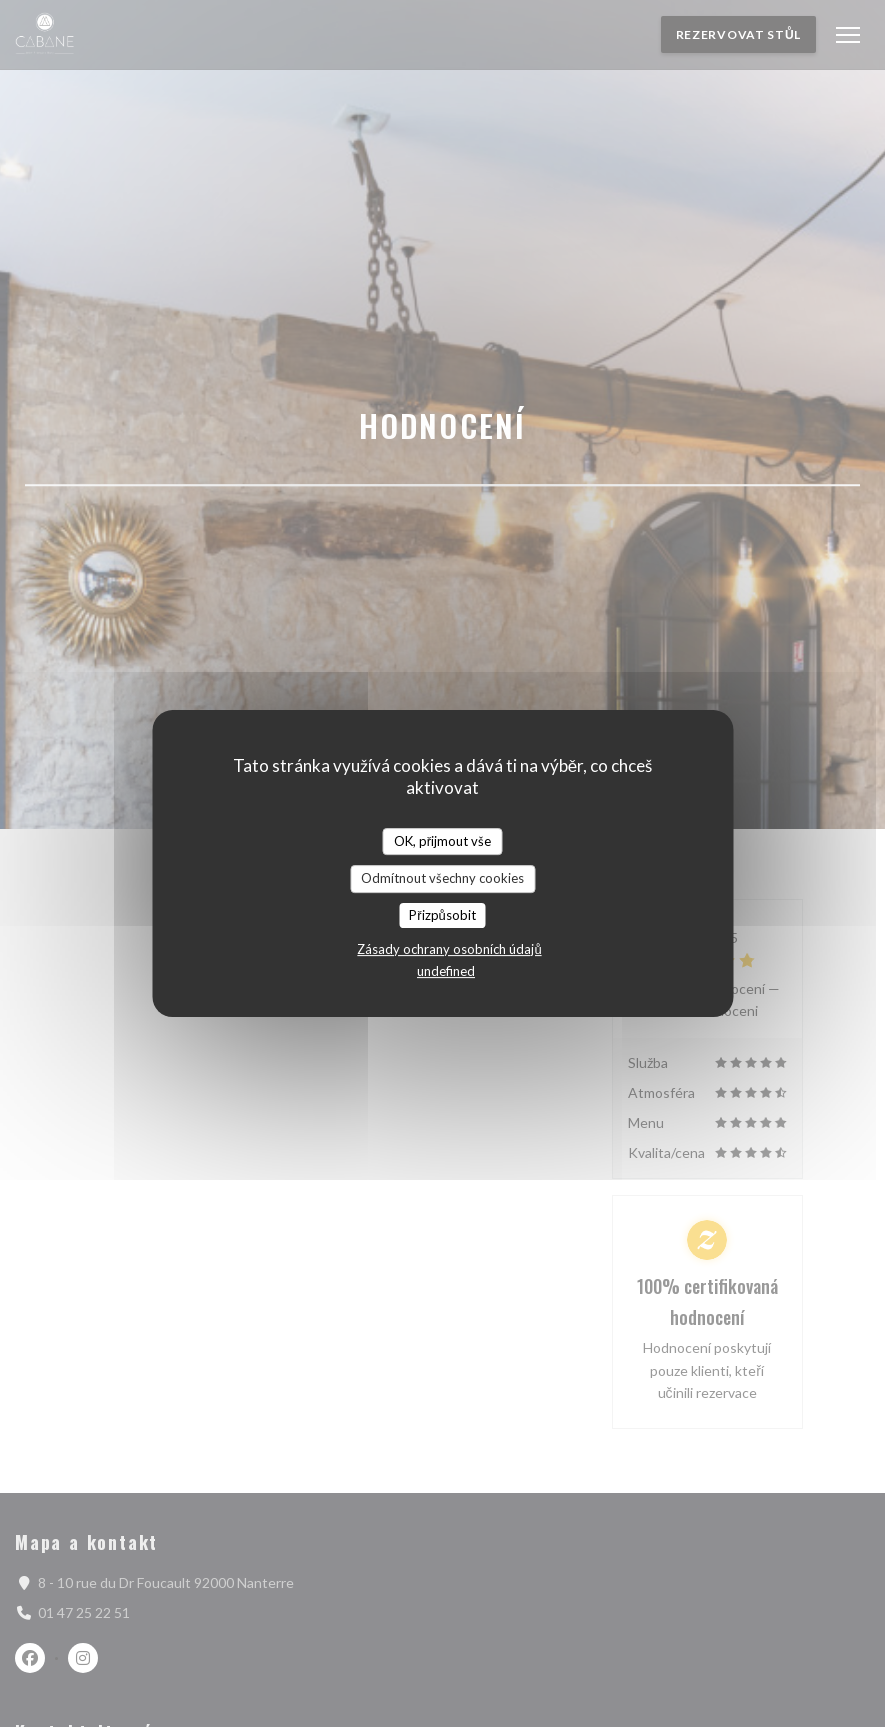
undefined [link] (446, 971)
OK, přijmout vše (442, 841)
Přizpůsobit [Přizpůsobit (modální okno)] (442, 915)
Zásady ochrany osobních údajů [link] (449, 949)
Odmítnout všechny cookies (442, 878)
